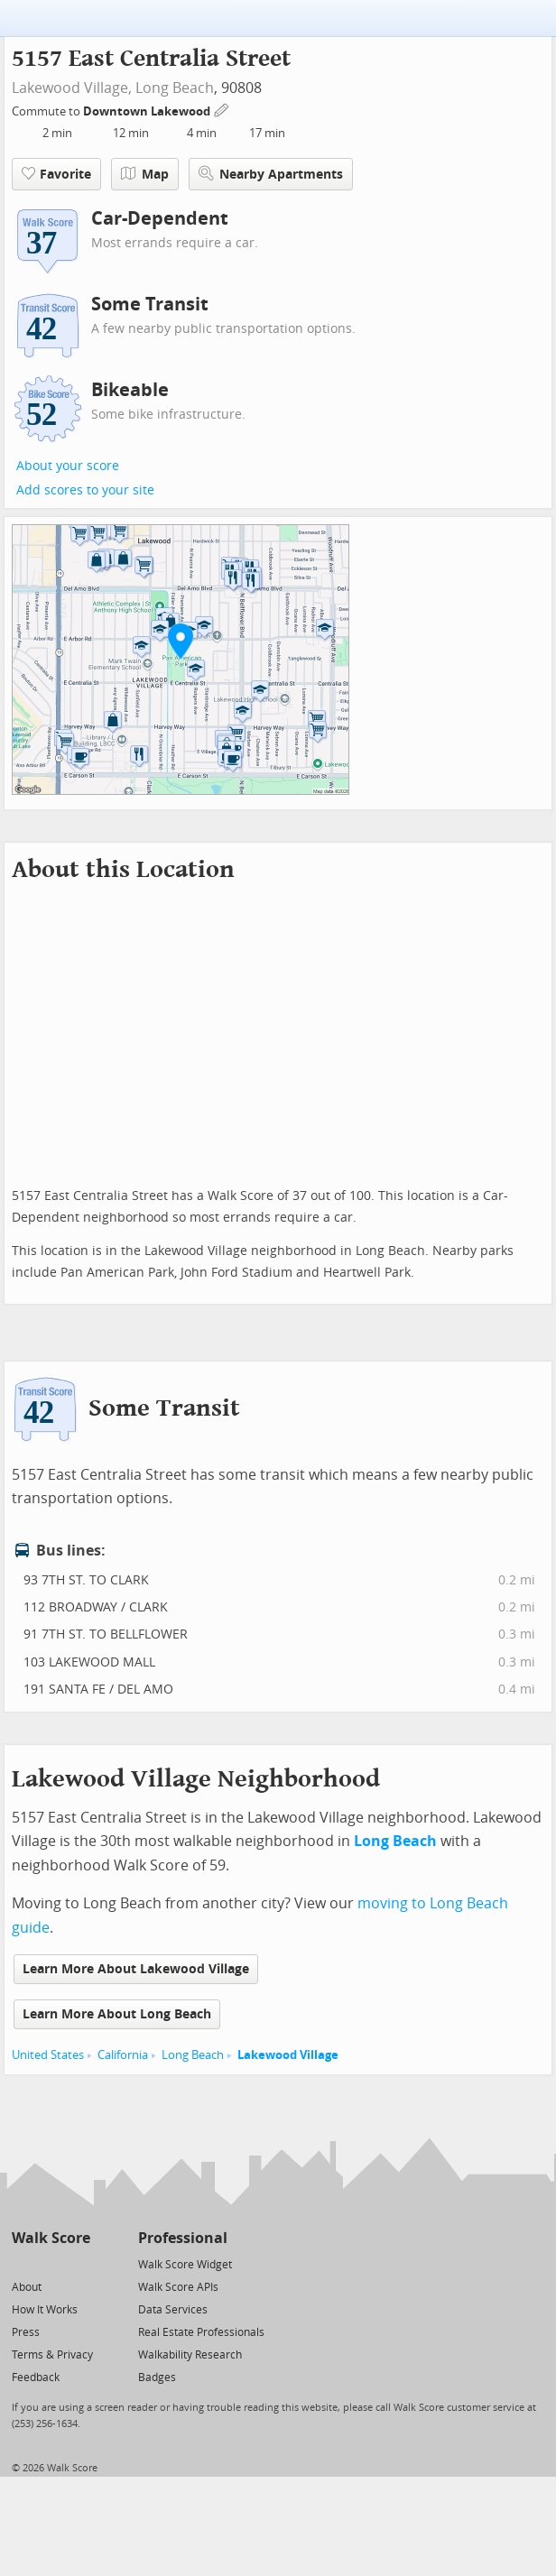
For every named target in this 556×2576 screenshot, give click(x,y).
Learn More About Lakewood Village (136, 1969)
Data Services (173, 2310)
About (27, 2287)
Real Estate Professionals (201, 2332)
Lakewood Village (287, 2055)
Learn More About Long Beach (117, 2014)
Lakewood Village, (72, 88)
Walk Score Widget (185, 2264)
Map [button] (145, 174)
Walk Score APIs (178, 2287)
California (122, 2055)
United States (48, 2055)
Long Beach (174, 88)
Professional (182, 2238)
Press (26, 2332)
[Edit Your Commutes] (222, 108)
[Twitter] (22, 2263)
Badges (157, 2377)
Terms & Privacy (52, 2355)
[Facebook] (50, 2263)
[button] (180, 641)
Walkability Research (190, 2355)
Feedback (36, 2377)
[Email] (78, 2263)
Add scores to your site (85, 490)
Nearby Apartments (271, 173)
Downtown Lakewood (148, 111)
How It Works (45, 2310)
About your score (67, 466)
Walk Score (51, 2238)
